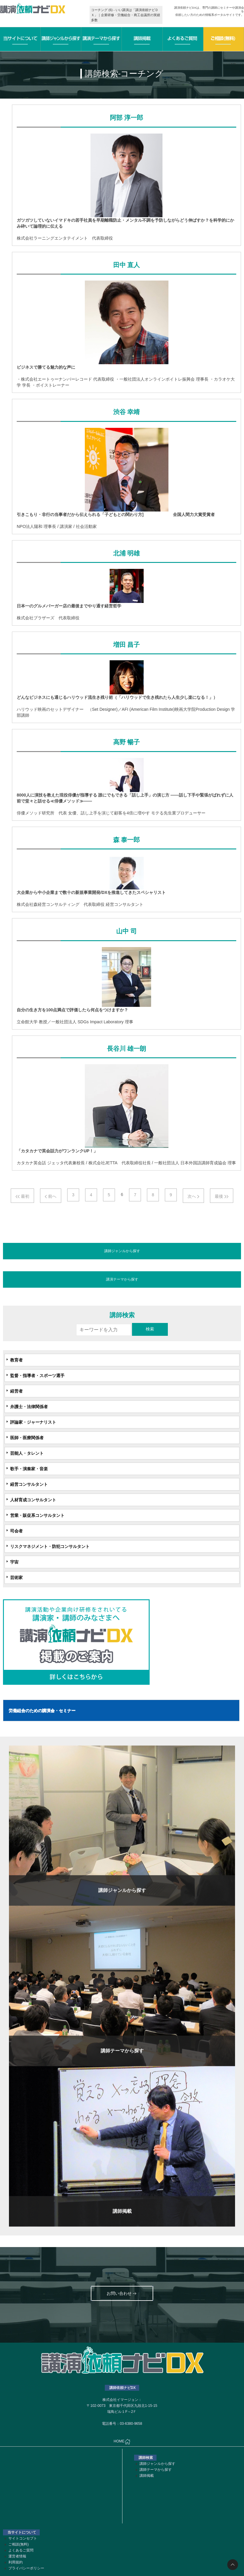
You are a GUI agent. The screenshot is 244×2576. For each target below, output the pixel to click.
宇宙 (14, 1562)
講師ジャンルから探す (122, 1251)
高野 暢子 (126, 742)
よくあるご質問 (20, 2550)
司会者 (16, 1531)
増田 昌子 (126, 644)
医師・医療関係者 (27, 1437)
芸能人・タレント (27, 1453)
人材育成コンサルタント (33, 1499)
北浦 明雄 (126, 553)
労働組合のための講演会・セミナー (42, 1710)
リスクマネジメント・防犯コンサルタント (50, 1546)
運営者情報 (17, 2556)
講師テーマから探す (155, 2470)
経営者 (16, 1391)
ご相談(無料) (18, 2544)
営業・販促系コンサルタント (37, 1515)
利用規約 (15, 2562)
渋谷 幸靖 (126, 412)
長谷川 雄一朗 (126, 1048)
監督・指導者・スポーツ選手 (37, 1375)
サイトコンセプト (22, 2538)
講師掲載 (146, 2476)
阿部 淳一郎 (126, 117)
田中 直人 (126, 265)
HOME (122, 2442)
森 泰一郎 (126, 839)
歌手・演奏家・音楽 (29, 1468)
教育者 (16, 1360)
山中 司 (126, 931)
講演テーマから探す (122, 1279)
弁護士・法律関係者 (29, 1406)
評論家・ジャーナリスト (33, 1422)
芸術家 (16, 1577)
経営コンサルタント (29, 1484)
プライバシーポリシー (26, 2568)
